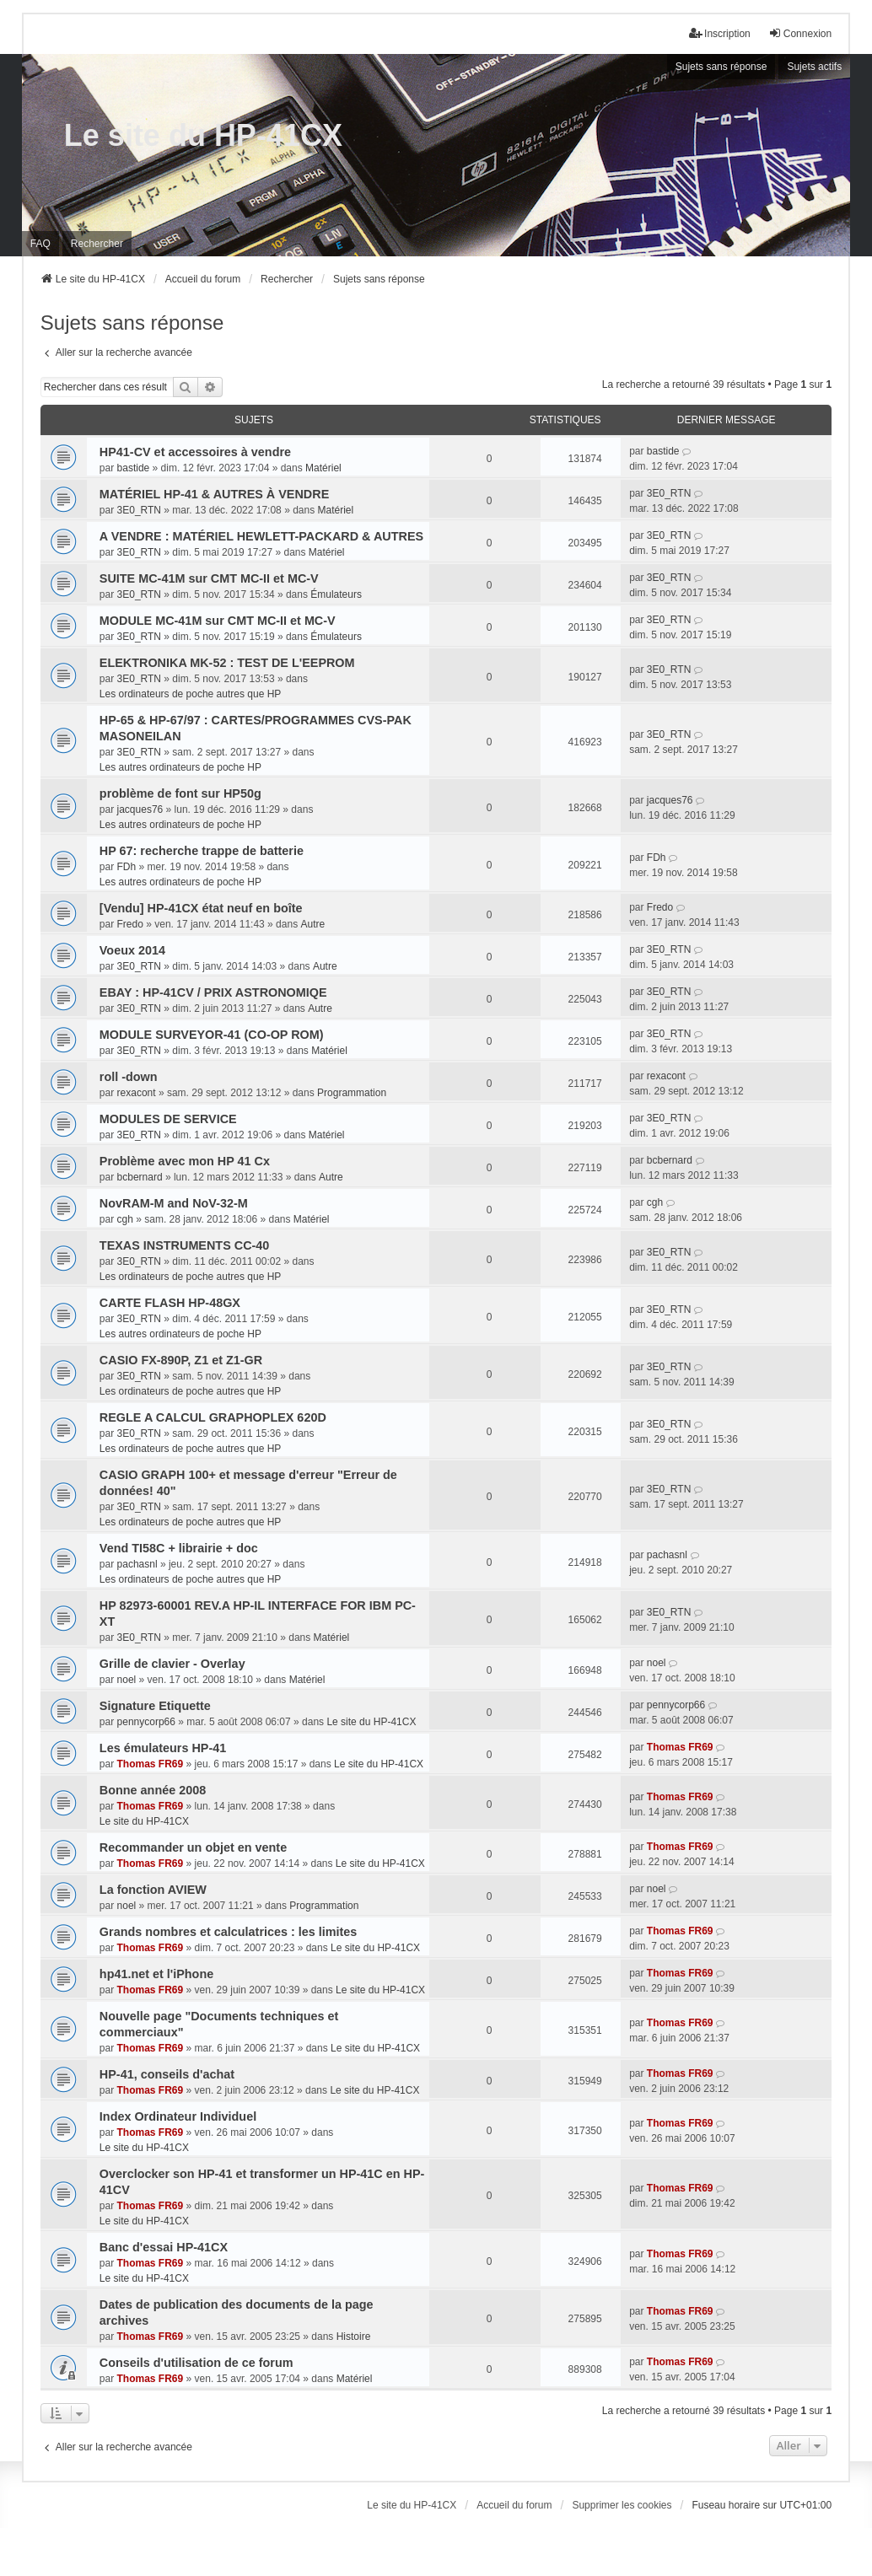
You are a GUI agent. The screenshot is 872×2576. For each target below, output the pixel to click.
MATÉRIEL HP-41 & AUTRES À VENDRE (214, 494)
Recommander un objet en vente (193, 1847)
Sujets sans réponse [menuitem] (721, 67)
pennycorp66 (146, 1722)
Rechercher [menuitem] (97, 244)
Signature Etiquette (155, 1706)
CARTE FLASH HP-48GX (170, 1303)
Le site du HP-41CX (203, 135)
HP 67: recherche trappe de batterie (202, 851)
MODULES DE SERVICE (168, 1119)
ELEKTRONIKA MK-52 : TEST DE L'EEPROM (227, 663)
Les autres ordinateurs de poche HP (180, 767)
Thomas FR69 (150, 1764)
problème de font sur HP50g (180, 793)
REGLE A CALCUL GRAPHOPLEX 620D (213, 1417)
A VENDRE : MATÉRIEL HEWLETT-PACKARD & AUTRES (261, 536)
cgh (125, 1219)
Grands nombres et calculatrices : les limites (229, 1932)
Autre (312, 924)
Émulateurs (336, 594)
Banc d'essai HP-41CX (164, 2247)
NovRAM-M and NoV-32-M (174, 1203)
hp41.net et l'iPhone (156, 1974)
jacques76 (140, 809)
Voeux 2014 (132, 950)
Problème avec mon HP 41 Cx (185, 1161)
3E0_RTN (139, 510)
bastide (133, 468)
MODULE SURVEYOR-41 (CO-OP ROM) (212, 1034)
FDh (127, 867)
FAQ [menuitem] (40, 244)
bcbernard (140, 1177)
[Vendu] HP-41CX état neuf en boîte (201, 908)
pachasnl (137, 1564)
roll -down (129, 1077)
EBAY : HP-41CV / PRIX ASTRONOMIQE (213, 992)
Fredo (130, 924)
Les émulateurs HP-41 (163, 1748)
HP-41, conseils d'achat (167, 2074)
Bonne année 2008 (153, 1790)
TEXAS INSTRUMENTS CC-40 (185, 1245)
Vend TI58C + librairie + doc (179, 1548)
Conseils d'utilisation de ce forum (196, 2362)
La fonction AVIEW (153, 1889)
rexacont (136, 1093)
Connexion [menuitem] (800, 33)
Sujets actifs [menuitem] (814, 67)
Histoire (353, 2336)
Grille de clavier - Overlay (172, 1663)
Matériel (323, 468)
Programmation (351, 1093)
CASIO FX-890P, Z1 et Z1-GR (181, 1360)
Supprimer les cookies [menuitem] (621, 2505)
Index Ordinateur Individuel (178, 2116)
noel (127, 1680)
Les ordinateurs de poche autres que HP (190, 694)
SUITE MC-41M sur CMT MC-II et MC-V (209, 578)
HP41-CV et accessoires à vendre (195, 452)
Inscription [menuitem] (720, 33)
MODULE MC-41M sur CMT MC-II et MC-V (218, 620)
